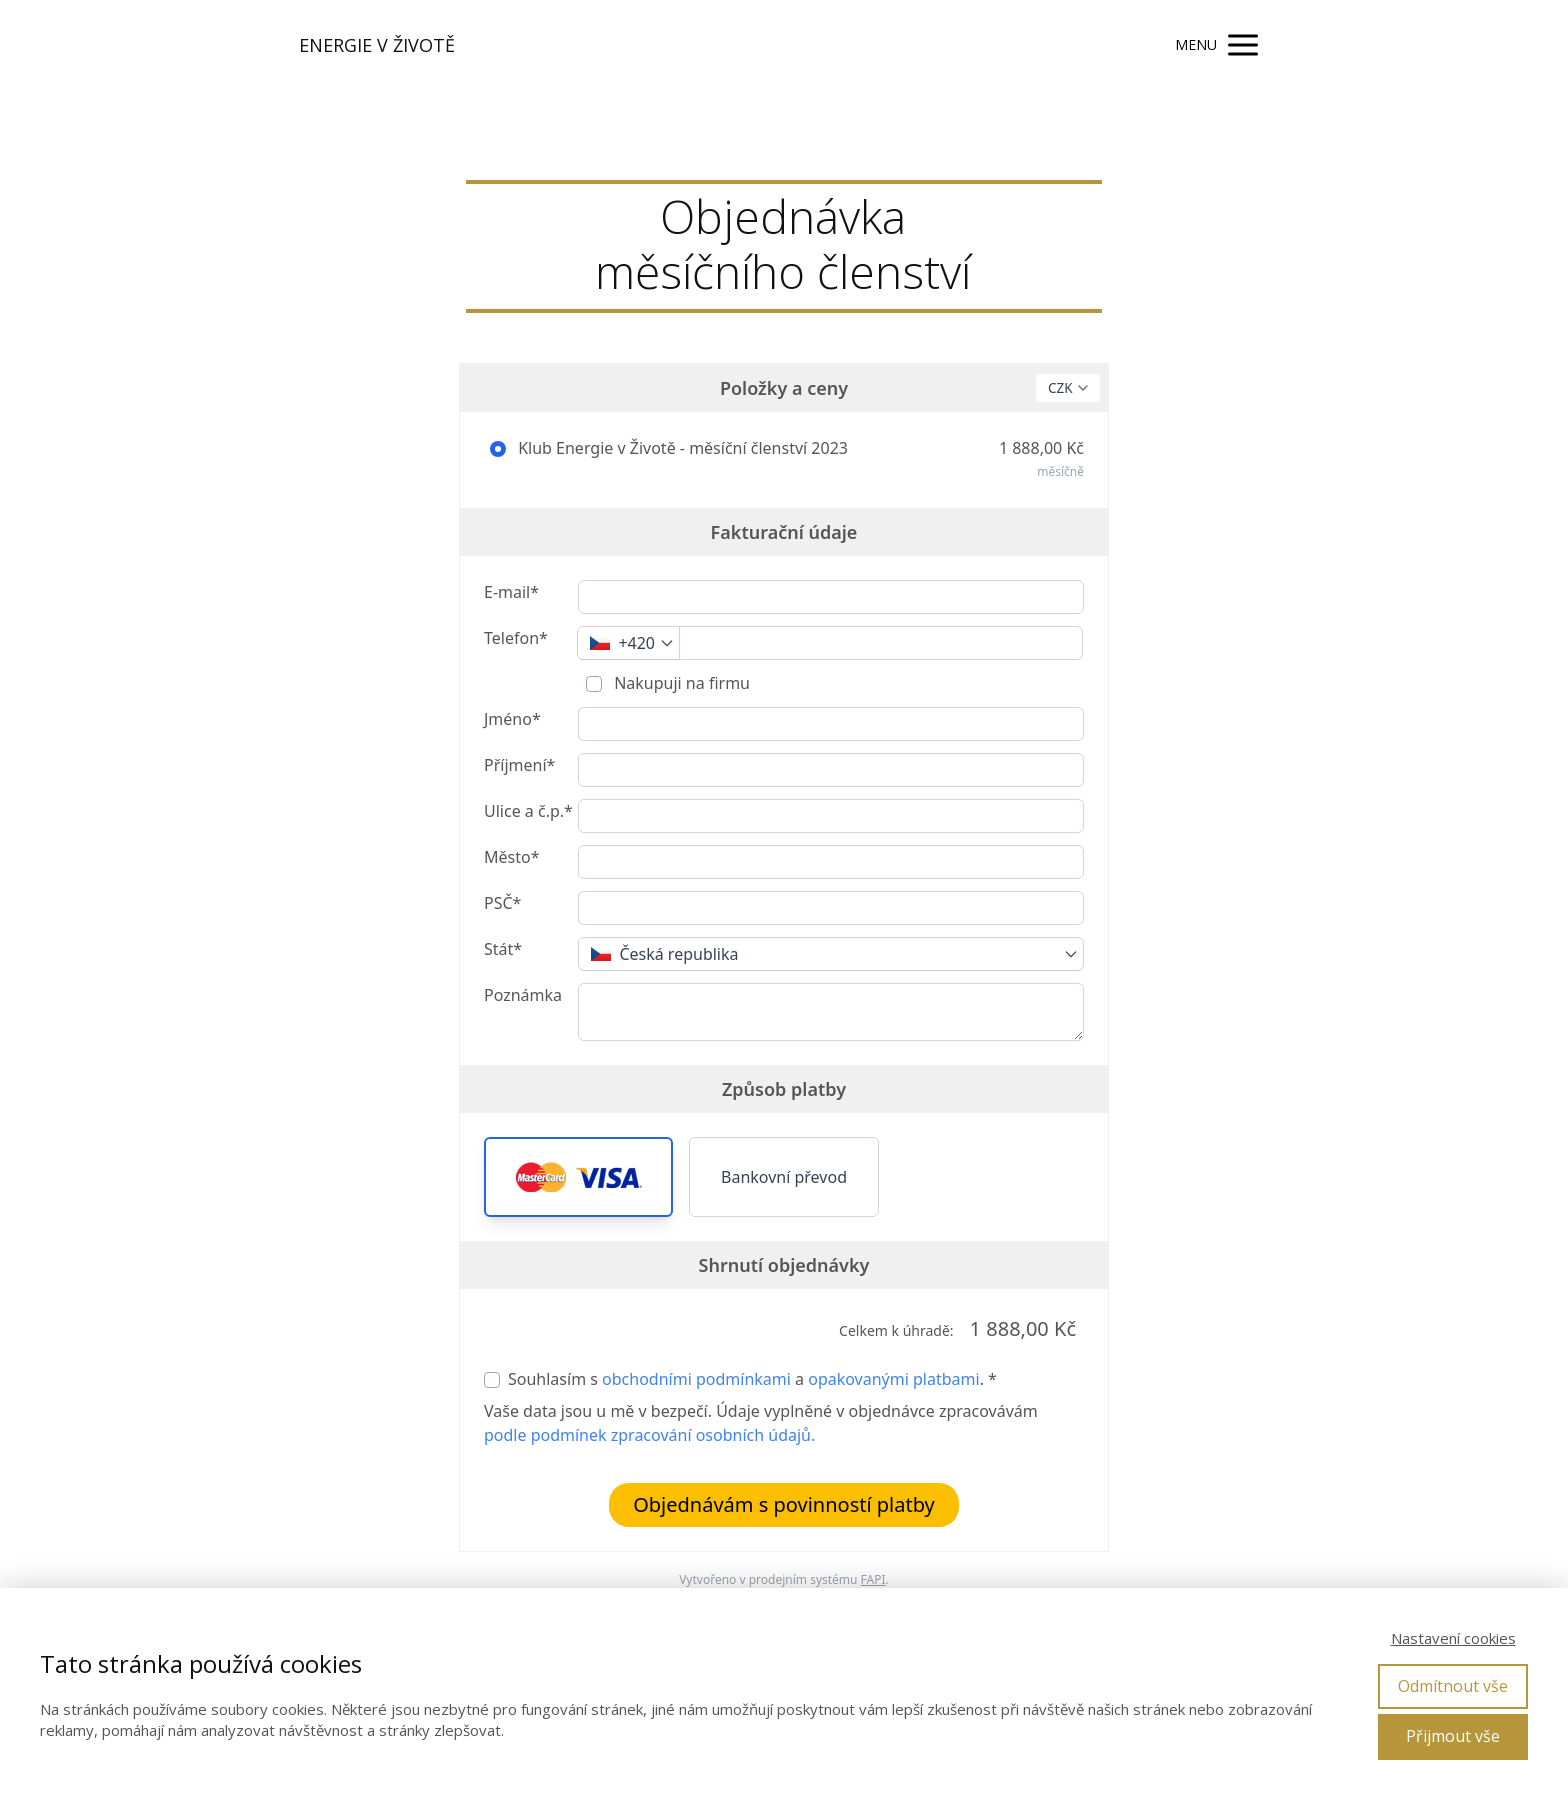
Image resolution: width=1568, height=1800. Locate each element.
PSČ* (502, 903)
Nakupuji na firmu (680, 683)
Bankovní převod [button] (784, 1177)
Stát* (503, 949)
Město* (511, 857)
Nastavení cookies (1453, 1638)
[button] (578, 1177)
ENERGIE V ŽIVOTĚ (377, 45)
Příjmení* (519, 765)
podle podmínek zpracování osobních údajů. (649, 1435)
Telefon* (516, 638)
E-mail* (511, 592)
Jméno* (512, 719)
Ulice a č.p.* (528, 811)
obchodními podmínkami (696, 1379)
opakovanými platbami (893, 1379)
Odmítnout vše (1453, 1686)
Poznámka (523, 995)
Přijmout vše (1453, 1736)
